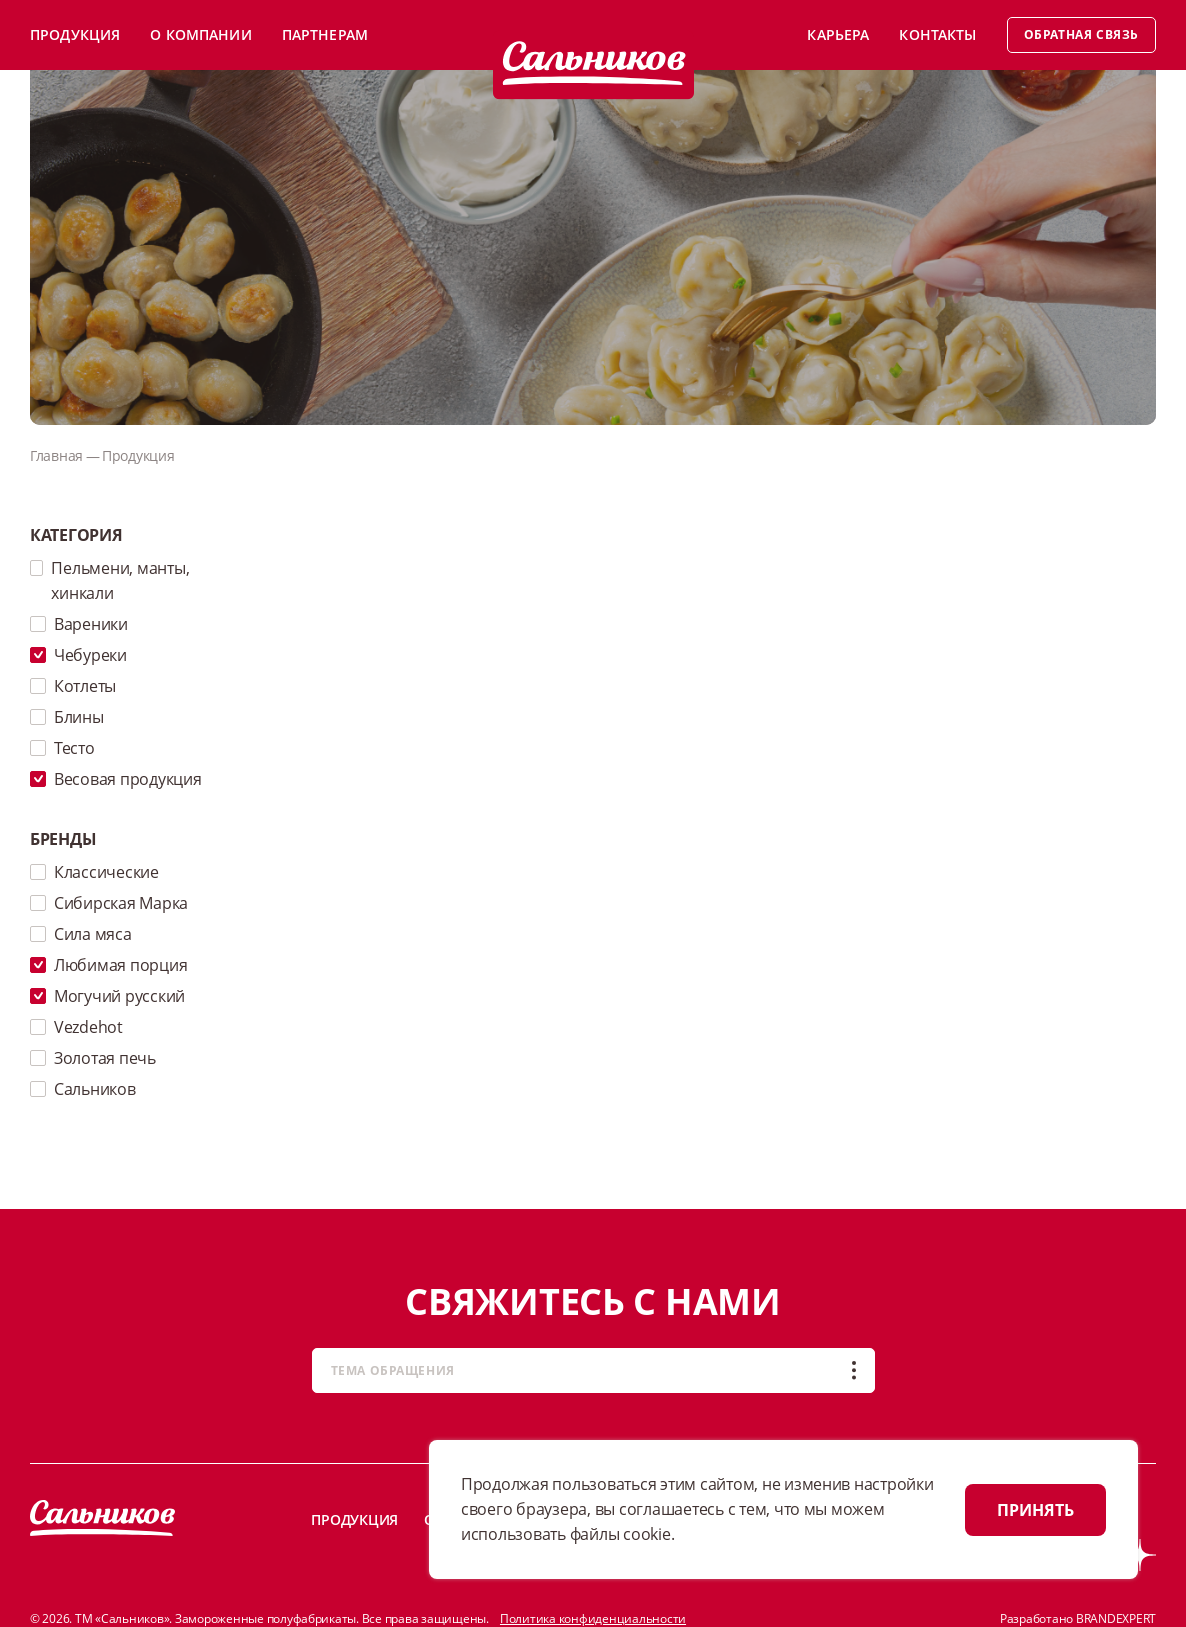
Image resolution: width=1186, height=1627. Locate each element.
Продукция (75, 34)
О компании (200, 34)
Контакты (937, 34)
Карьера (838, 34)
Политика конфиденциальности (593, 1618)
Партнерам (325, 34)
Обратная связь (1081, 34)
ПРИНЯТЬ (1035, 1510)
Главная (56, 455)
